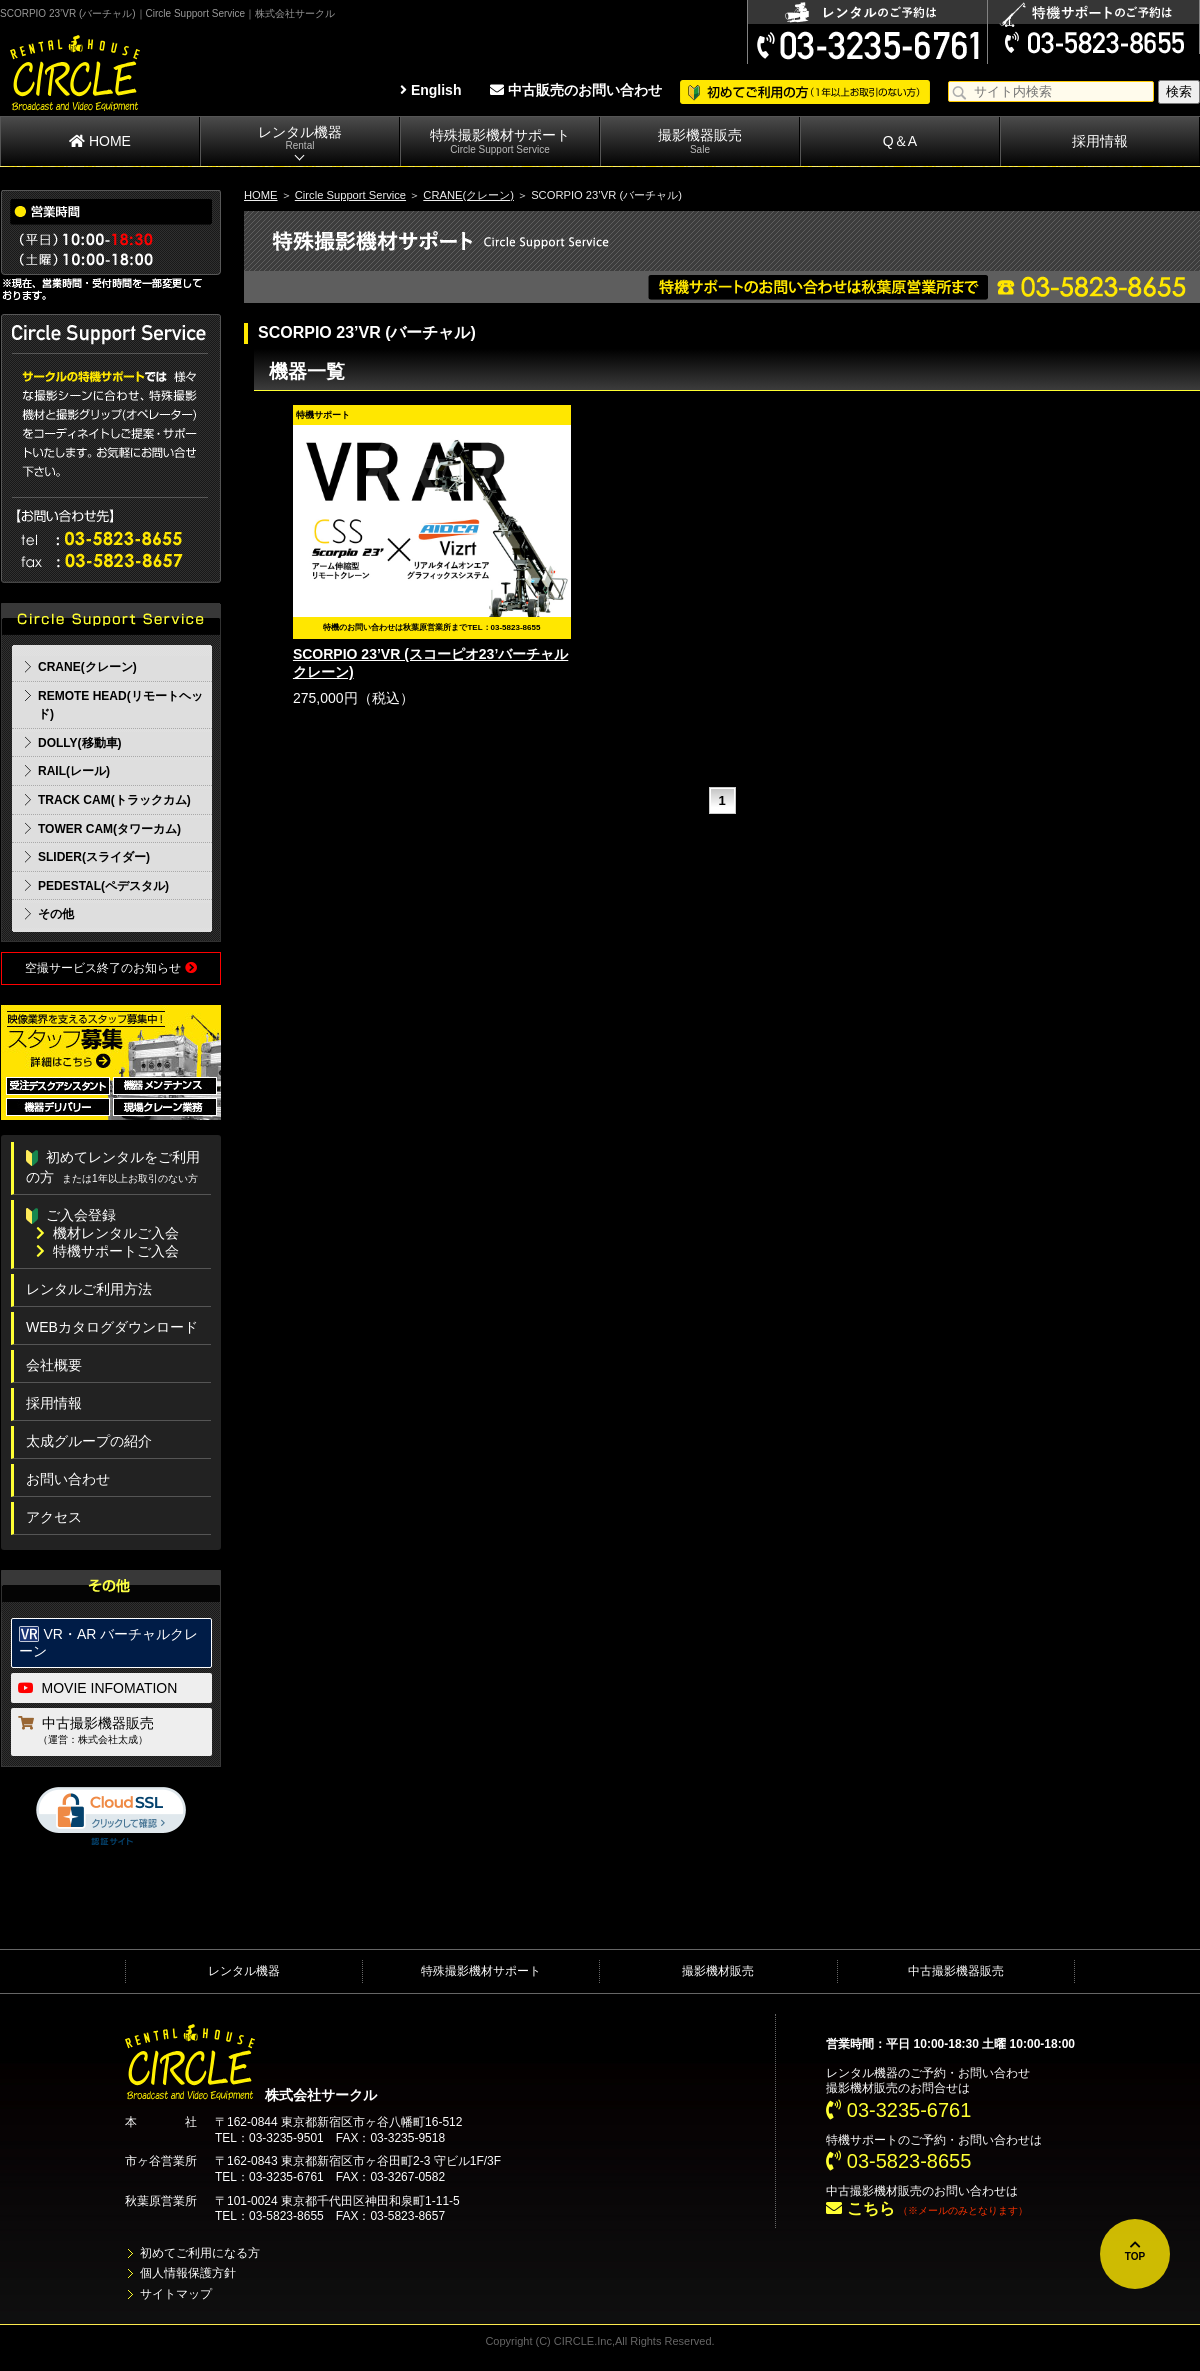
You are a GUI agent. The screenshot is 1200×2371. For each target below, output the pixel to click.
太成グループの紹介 (89, 1441)
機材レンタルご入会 (107, 1233)
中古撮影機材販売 (874, 2191)
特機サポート (862, 2140)
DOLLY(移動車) (80, 743)
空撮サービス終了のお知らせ (110, 968)
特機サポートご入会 (107, 1251)
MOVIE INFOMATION (98, 1688)
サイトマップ (176, 2294)
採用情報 (1100, 141)
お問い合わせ (68, 1479)
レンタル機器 (300, 138)
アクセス (54, 1517)
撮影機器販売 (700, 141)
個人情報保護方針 (188, 2273)
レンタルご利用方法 (89, 1289)
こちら (860, 2208)
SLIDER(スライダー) (94, 857)
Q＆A (900, 141)
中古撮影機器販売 (112, 1732)
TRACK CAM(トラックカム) (114, 800)
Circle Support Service (350, 195)
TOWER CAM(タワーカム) (109, 829)
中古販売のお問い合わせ (576, 90)
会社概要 (54, 1365)
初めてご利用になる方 (200, 2253)
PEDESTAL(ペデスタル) (103, 886)
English (430, 90)
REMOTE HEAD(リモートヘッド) (120, 705)
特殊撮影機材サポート (500, 141)
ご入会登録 (71, 1215)
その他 (56, 914)
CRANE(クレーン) (468, 195)
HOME (100, 141)
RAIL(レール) (74, 771)
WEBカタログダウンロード (112, 1327)
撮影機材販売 (718, 1971)
